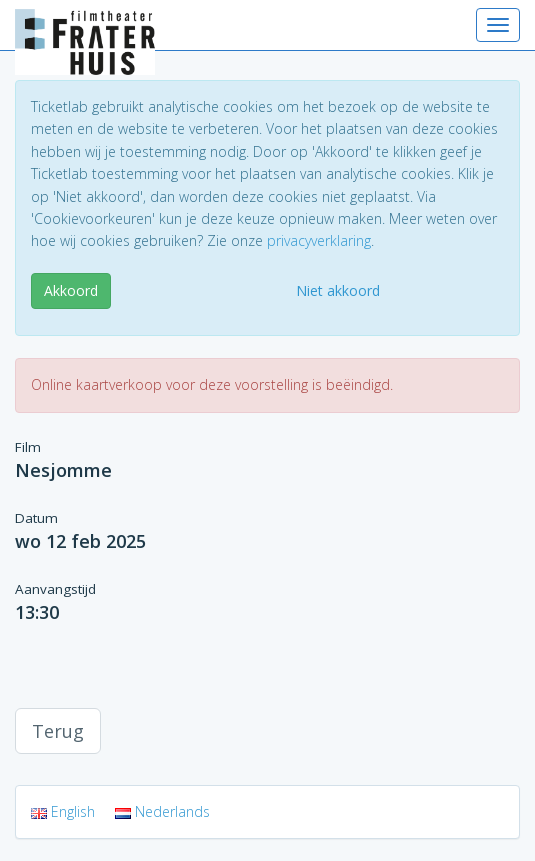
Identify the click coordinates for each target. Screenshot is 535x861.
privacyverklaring (319, 240)
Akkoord (71, 290)
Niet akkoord (338, 290)
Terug (58, 731)
